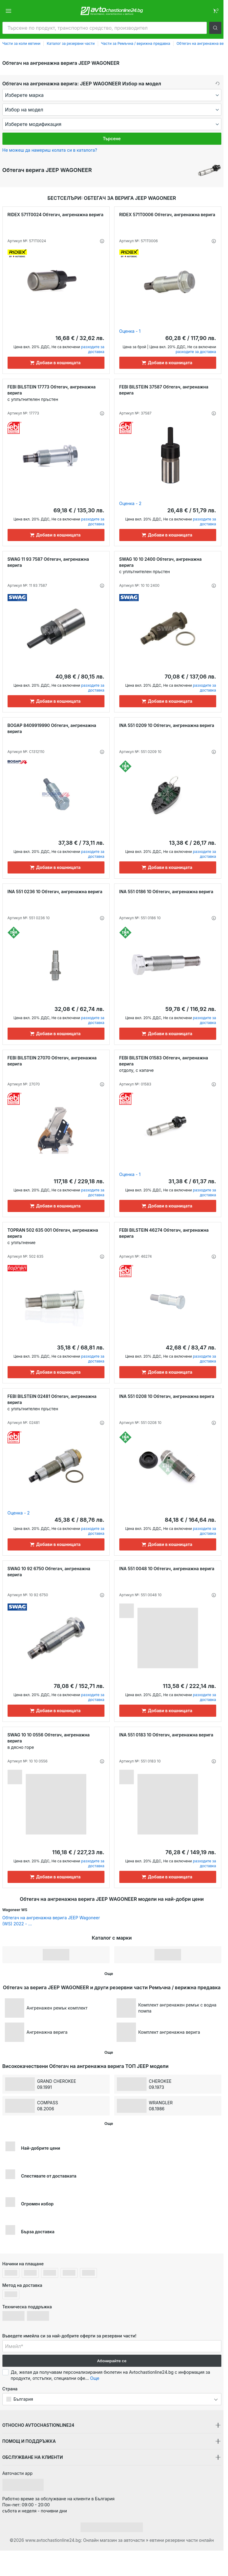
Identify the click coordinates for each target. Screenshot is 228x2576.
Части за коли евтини (21, 43)
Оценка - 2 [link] (130, 503)
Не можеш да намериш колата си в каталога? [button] (49, 150)
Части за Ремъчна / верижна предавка (135, 43)
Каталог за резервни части (70, 43)
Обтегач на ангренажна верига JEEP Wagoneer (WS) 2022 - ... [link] (51, 1920)
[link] (215, 11)
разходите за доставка (92, 349)
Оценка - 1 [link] (130, 331)
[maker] (111, 95)
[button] (215, 28)
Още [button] (94, 2378)
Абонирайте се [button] (111, 2360)
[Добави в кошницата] (56, 363)
